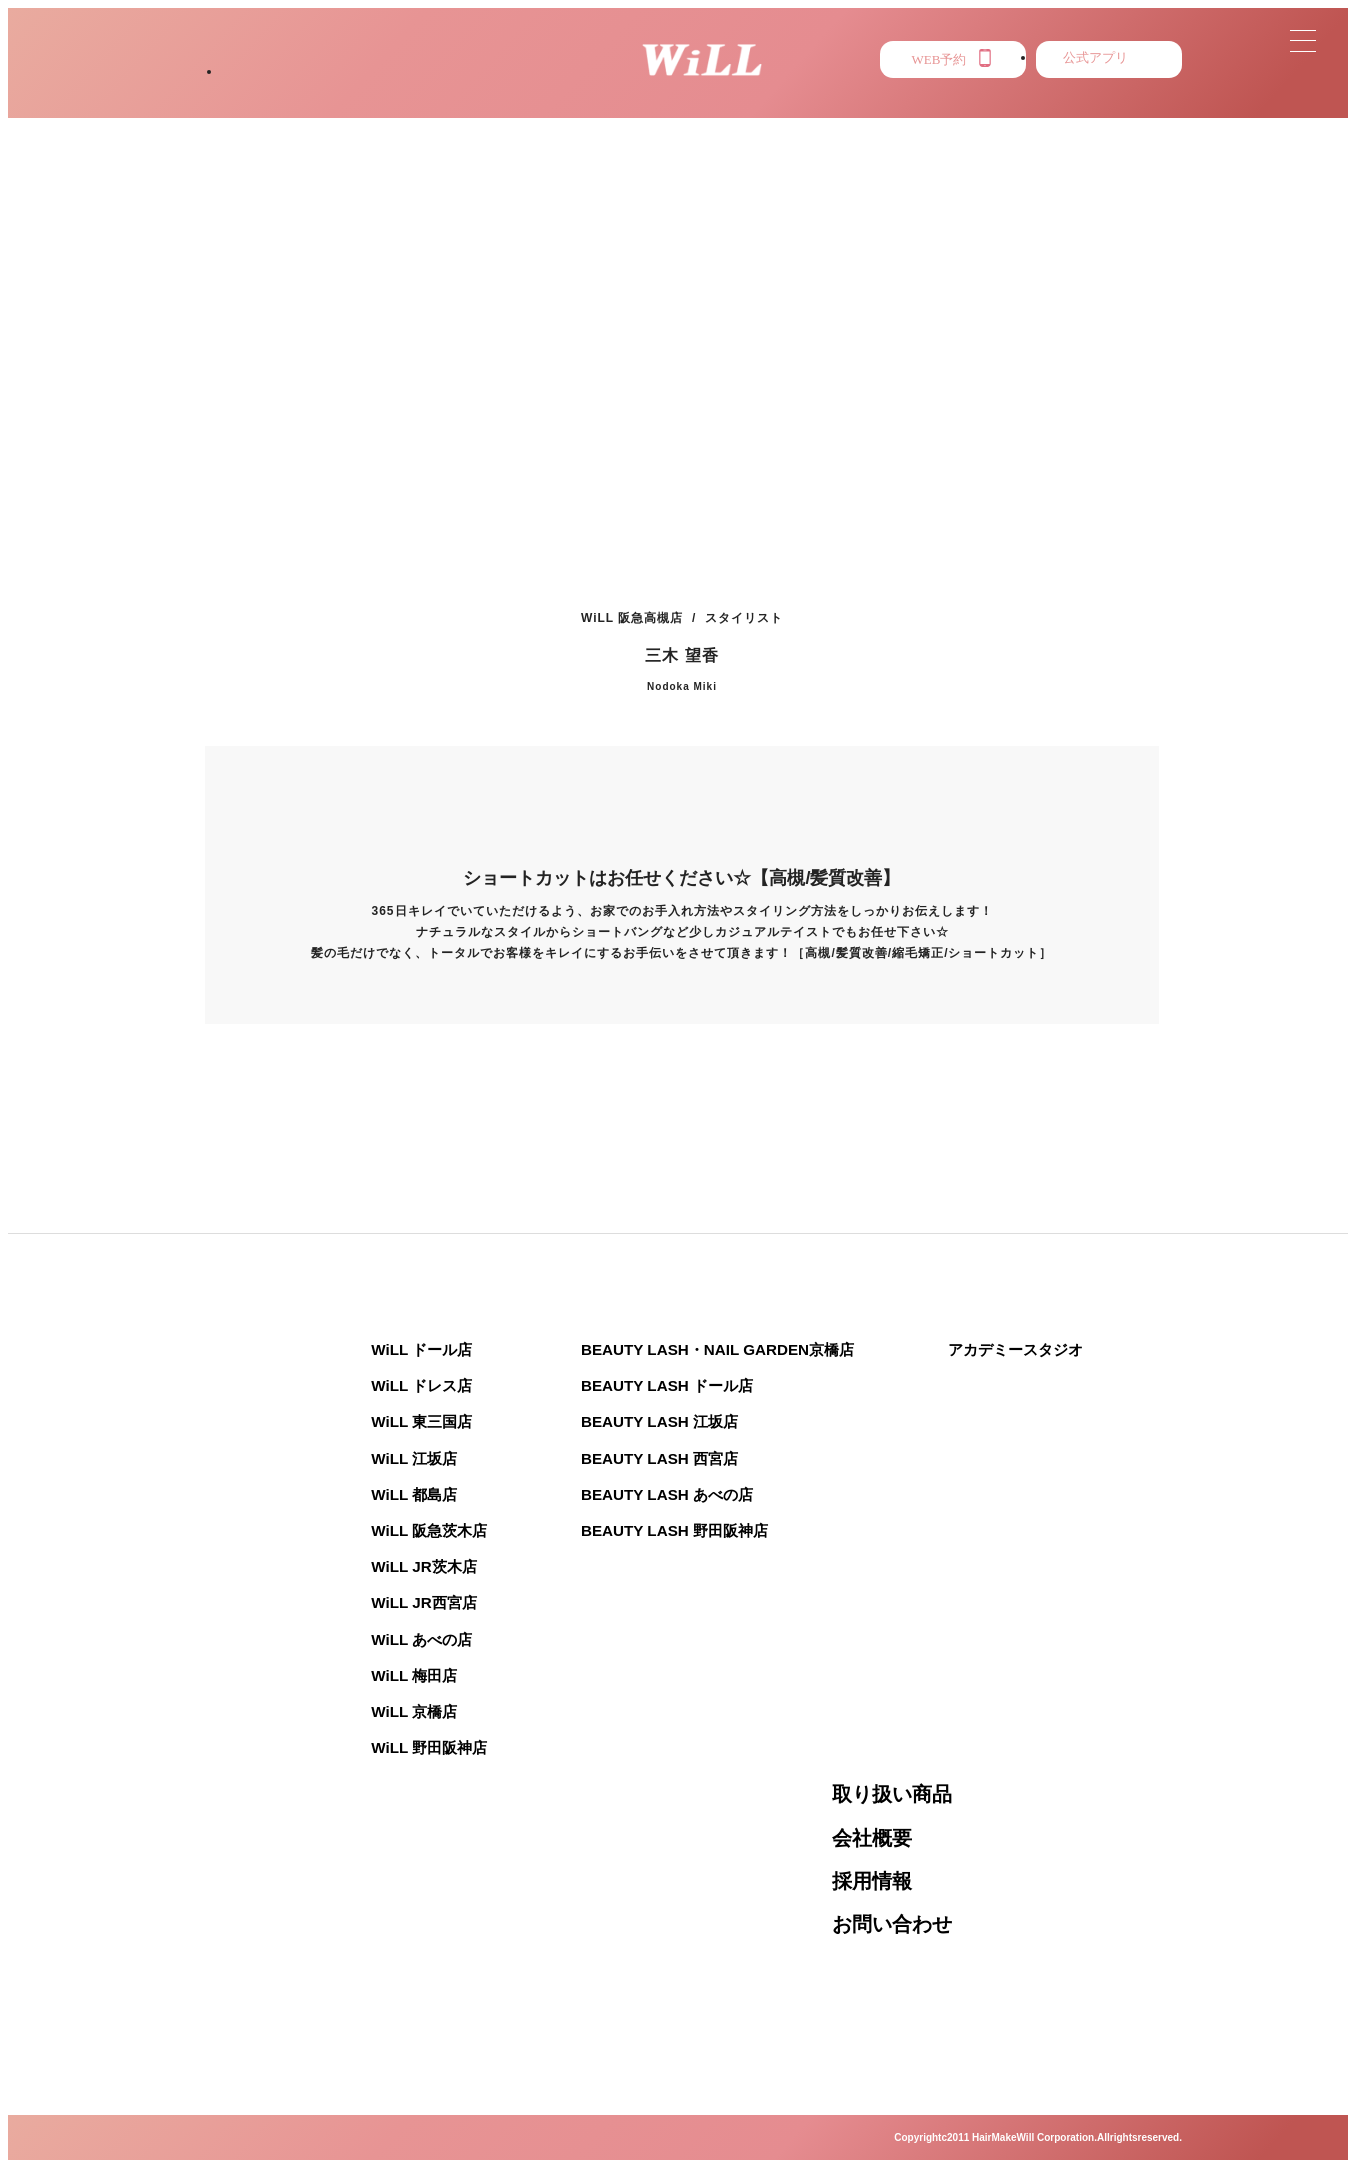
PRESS (887, 111)
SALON (269, 111)
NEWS (645, 111)
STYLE (397, 111)
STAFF (522, 111)
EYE (1000, 111)
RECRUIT (1125, 111)
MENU (764, 111)
